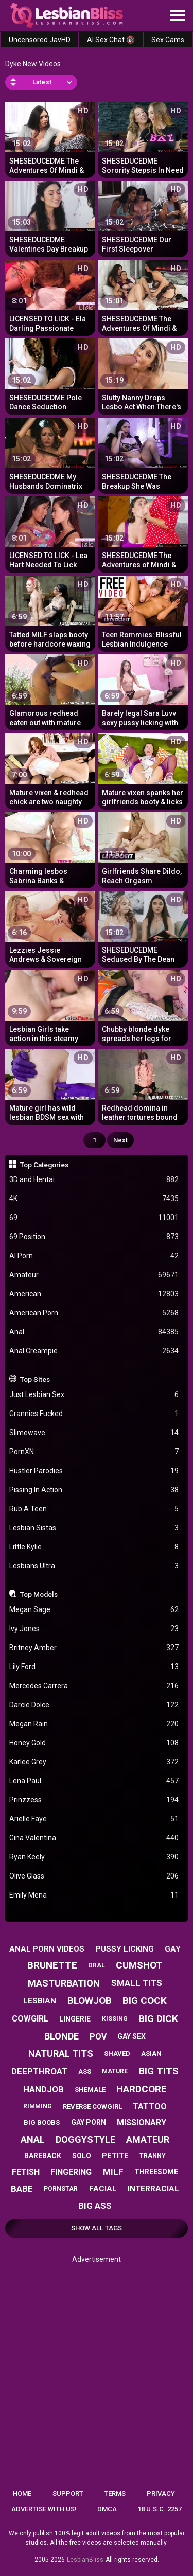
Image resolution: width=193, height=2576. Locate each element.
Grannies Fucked (94, 1413)
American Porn (94, 1313)
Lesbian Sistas (94, 1528)
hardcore (141, 2089)
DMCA (107, 2509)
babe (22, 2189)
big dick (158, 2019)
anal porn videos (46, 1949)
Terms (115, 2493)
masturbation (64, 1983)
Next (120, 1140)
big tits (158, 2071)
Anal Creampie (94, 1351)
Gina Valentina (94, 1838)
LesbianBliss (85, 2559)
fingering (71, 2172)
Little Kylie (94, 1547)
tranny (152, 2155)
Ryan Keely (94, 1857)
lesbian (39, 2001)
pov (98, 2037)
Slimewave (94, 1432)
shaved (117, 2054)
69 (94, 1217)
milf (113, 2172)
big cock (144, 2001)
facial (103, 2188)
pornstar (61, 2188)
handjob (43, 2089)
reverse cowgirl (92, 2106)
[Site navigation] (177, 16)
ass (84, 2072)
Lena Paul (94, 1781)
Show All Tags (96, 2228)
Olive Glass (94, 1876)
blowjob (89, 2001)
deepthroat (39, 2071)
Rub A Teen (94, 1509)
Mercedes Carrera (94, 1685)
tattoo (150, 2107)
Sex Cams (167, 39)
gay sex (131, 2036)
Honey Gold (94, 1743)
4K (94, 1198)
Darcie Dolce (94, 1705)
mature (115, 2071)
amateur (147, 2139)
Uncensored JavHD (40, 39)
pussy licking (125, 1949)
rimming (37, 2106)
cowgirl (30, 2019)
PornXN (94, 1451)
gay (173, 1949)
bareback (42, 2156)
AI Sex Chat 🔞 (111, 39)
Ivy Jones (94, 1628)
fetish (26, 2172)
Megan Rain (94, 1724)
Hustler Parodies (94, 1470)
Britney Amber (94, 1647)
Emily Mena (94, 1895)
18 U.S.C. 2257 (159, 2509)
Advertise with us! (44, 2509)
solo (81, 2156)
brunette (52, 1965)
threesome (156, 2172)
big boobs (42, 2122)
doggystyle (85, 2139)
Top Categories (44, 1164)
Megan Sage (94, 1609)
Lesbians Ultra (94, 1566)
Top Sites (35, 1379)
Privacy (161, 2493)
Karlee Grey (94, 1762)
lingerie (75, 2019)
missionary (141, 2122)
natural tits (60, 2053)
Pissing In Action (94, 1490)
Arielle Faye (94, 1819)
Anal (94, 1332)
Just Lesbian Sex (94, 1394)
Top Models (39, 1594)
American (94, 1294)
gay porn (88, 2122)
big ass (95, 2206)
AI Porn (94, 1255)
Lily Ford (94, 1666)
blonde (61, 2036)
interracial (153, 2188)
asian (151, 2054)
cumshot (139, 1965)
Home (22, 2493)
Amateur (94, 1275)
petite (115, 2155)
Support (67, 2493)
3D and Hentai (94, 1179)
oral (96, 1965)
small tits (136, 1983)
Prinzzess (94, 1800)
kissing (115, 2019)
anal (33, 2139)
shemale (90, 2090)
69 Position (94, 1236)
